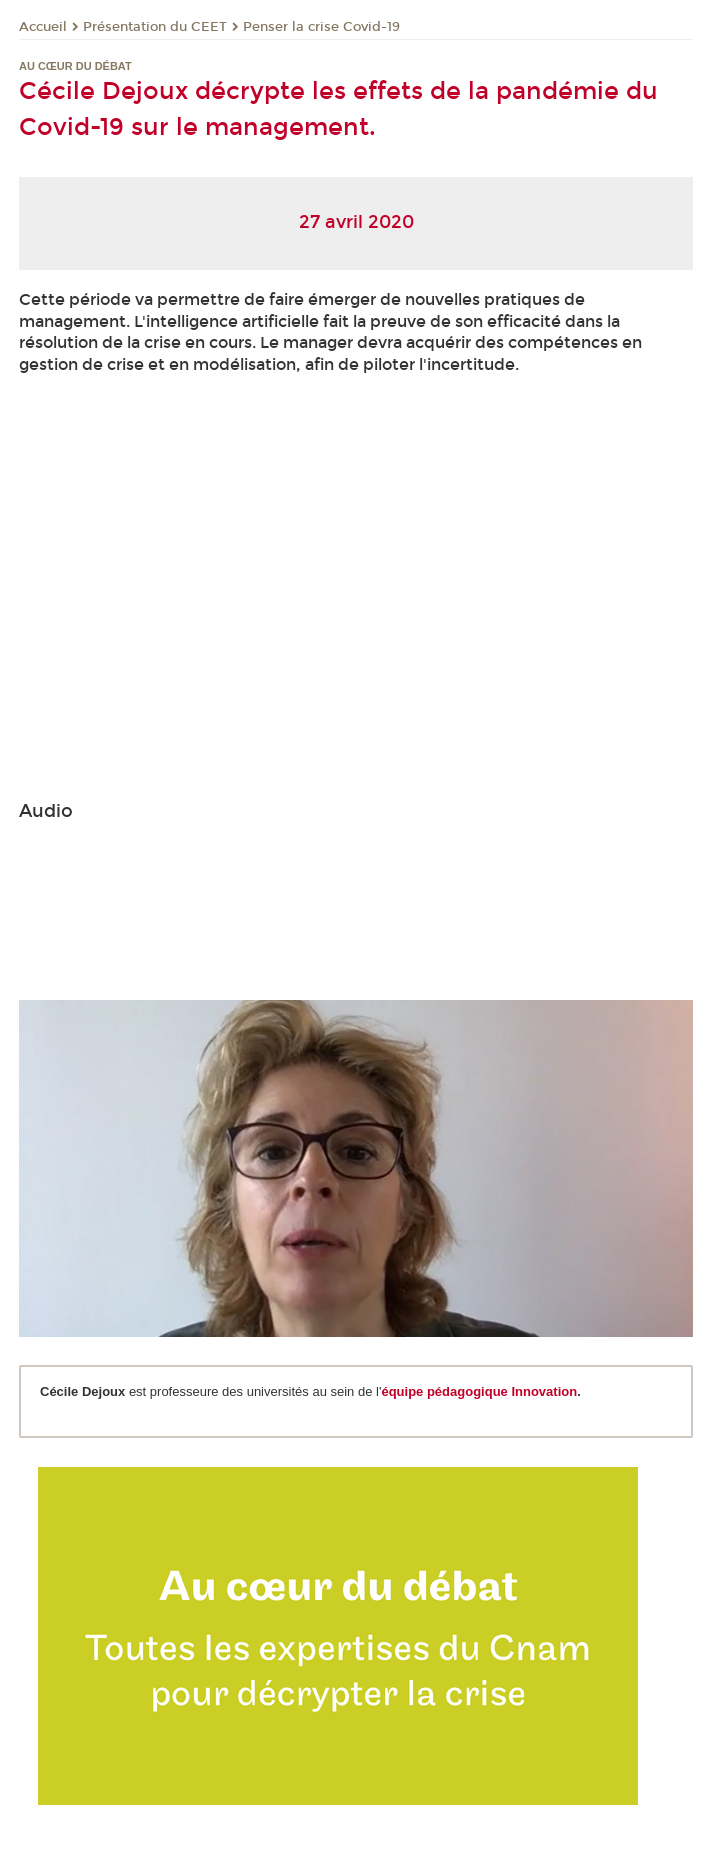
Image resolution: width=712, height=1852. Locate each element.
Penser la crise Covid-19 (321, 27)
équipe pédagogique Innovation (479, 1391)
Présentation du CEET (155, 27)
